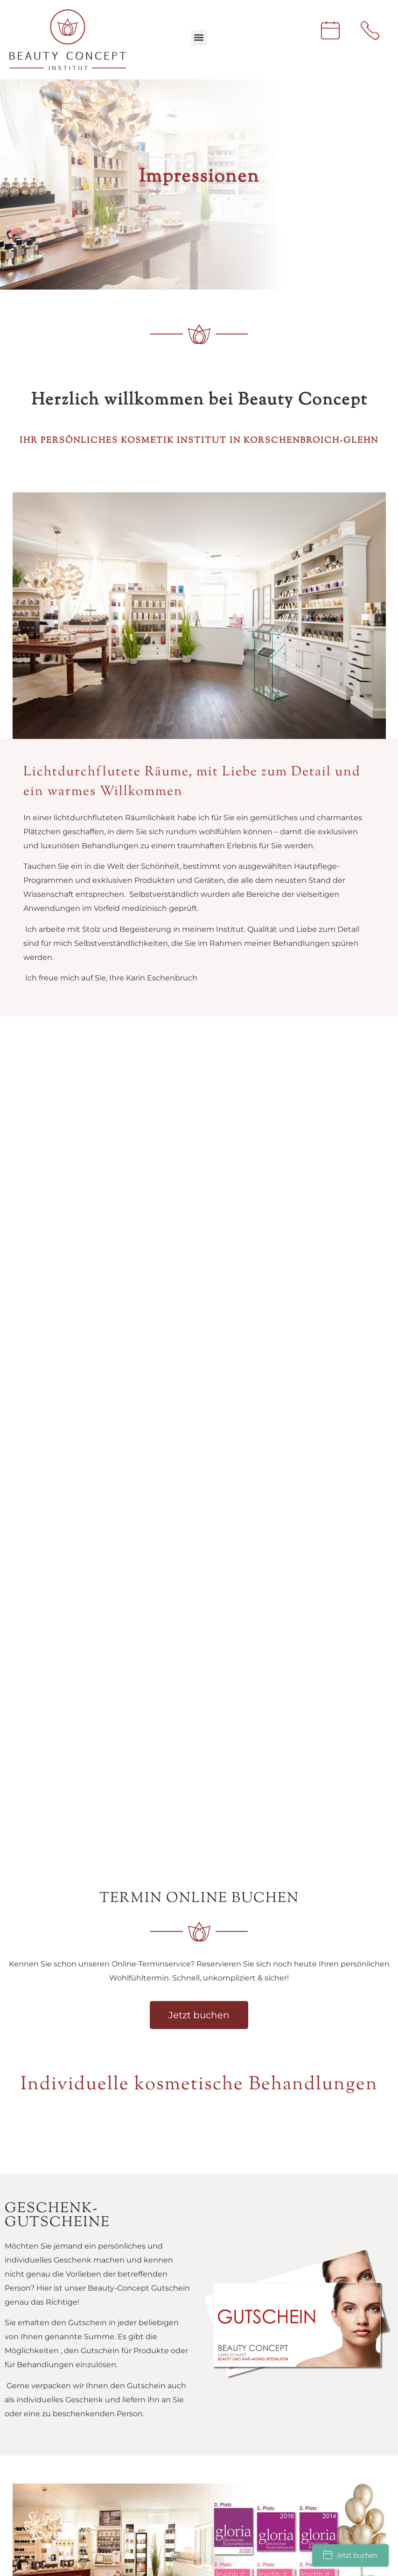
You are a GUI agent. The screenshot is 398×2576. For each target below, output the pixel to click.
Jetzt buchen (350, 2555)
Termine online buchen (67, 2331)
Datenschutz (47, 2303)
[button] (199, 37)
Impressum (45, 2317)
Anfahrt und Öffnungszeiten (76, 2289)
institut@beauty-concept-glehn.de (70, 2165)
